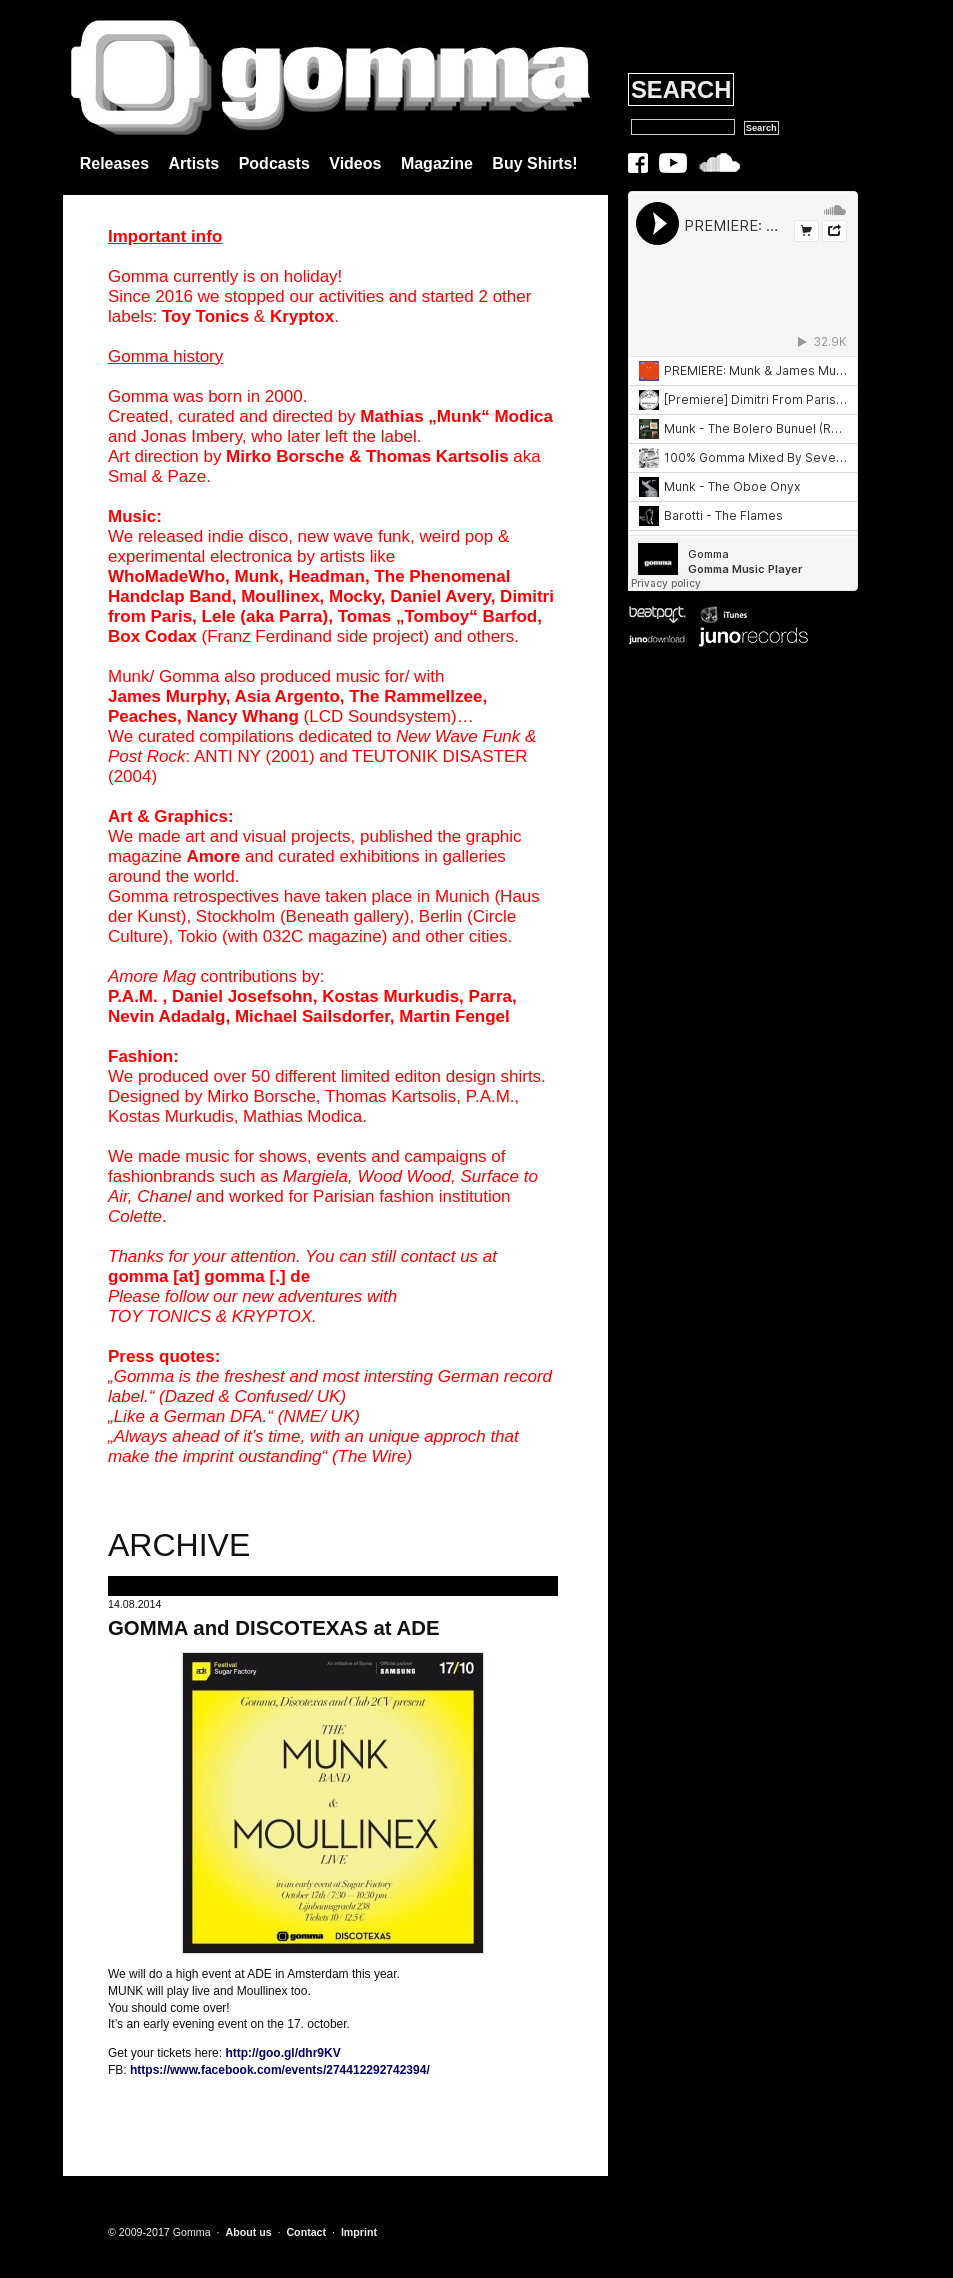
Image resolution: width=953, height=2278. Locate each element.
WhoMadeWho (166, 576)
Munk (257, 576)
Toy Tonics (205, 316)
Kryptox (302, 316)
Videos (355, 163)
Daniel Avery (440, 596)
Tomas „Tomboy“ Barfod (438, 616)
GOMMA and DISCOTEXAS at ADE (274, 1628)
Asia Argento (287, 696)
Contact (306, 2232)
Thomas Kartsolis (437, 456)
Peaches (142, 716)
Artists (194, 163)
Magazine (437, 163)
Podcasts (274, 163)
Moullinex (280, 596)
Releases (114, 163)
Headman (326, 576)
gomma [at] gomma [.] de (209, 1276)
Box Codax (152, 636)
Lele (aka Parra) (265, 616)
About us (248, 2232)
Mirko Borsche (285, 456)
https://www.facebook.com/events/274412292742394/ (280, 2070)
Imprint (359, 2232)
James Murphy (167, 696)
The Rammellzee (415, 696)
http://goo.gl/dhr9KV (282, 2053)
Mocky (355, 596)
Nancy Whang (242, 716)
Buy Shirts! (534, 163)
